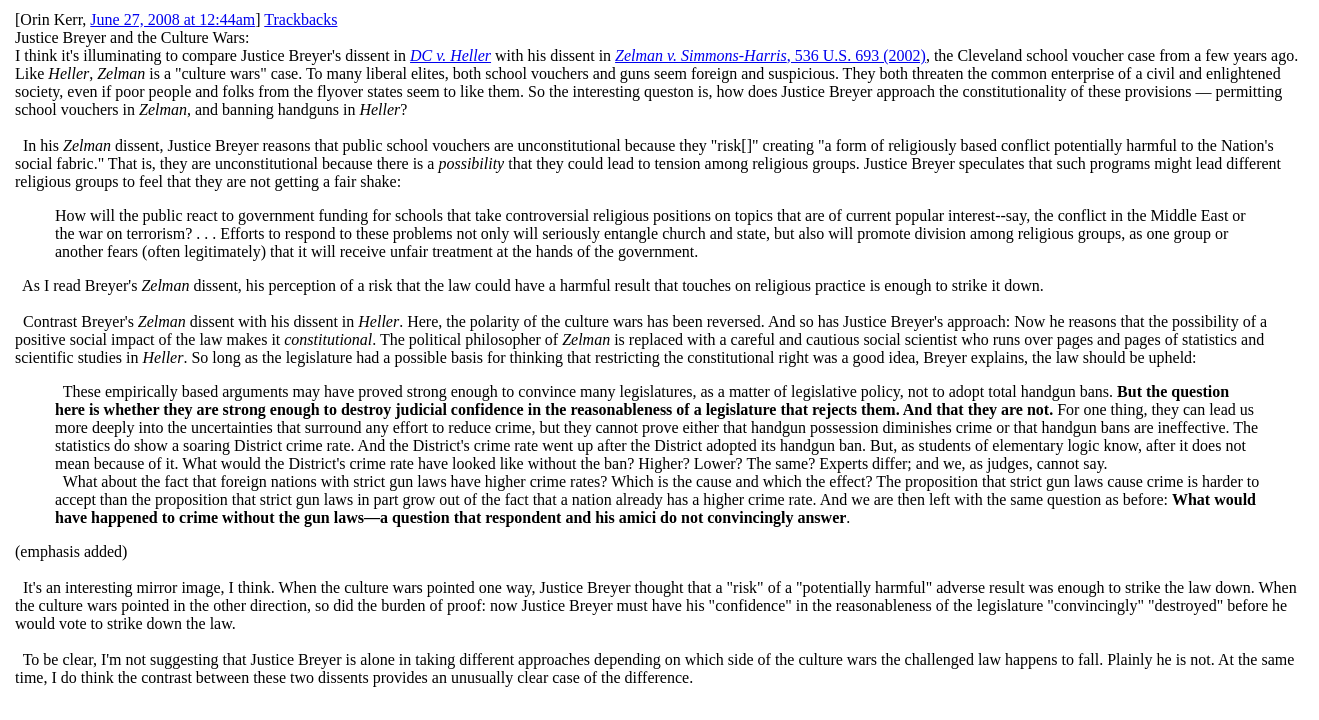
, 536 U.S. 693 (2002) (856, 55)
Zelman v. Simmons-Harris (701, 55)
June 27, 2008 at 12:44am (172, 19)
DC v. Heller (450, 55)
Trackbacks (300, 19)
